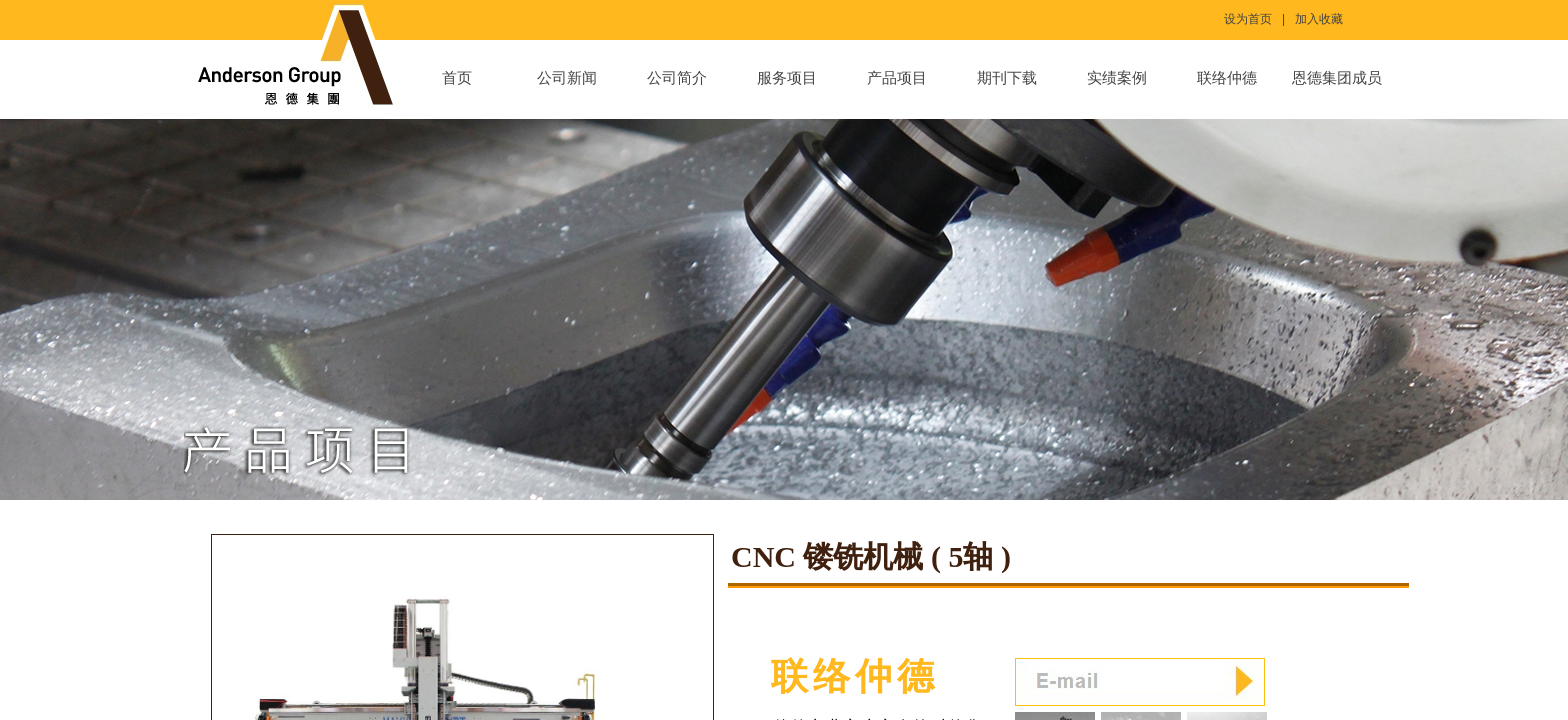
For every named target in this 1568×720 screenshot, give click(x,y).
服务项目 (787, 78)
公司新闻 (567, 78)
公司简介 (677, 78)
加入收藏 (1319, 19)
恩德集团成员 (1337, 78)
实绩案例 (1117, 78)
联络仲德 (1227, 78)
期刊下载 (1007, 78)
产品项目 (897, 78)
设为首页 (1248, 19)
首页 (457, 78)
